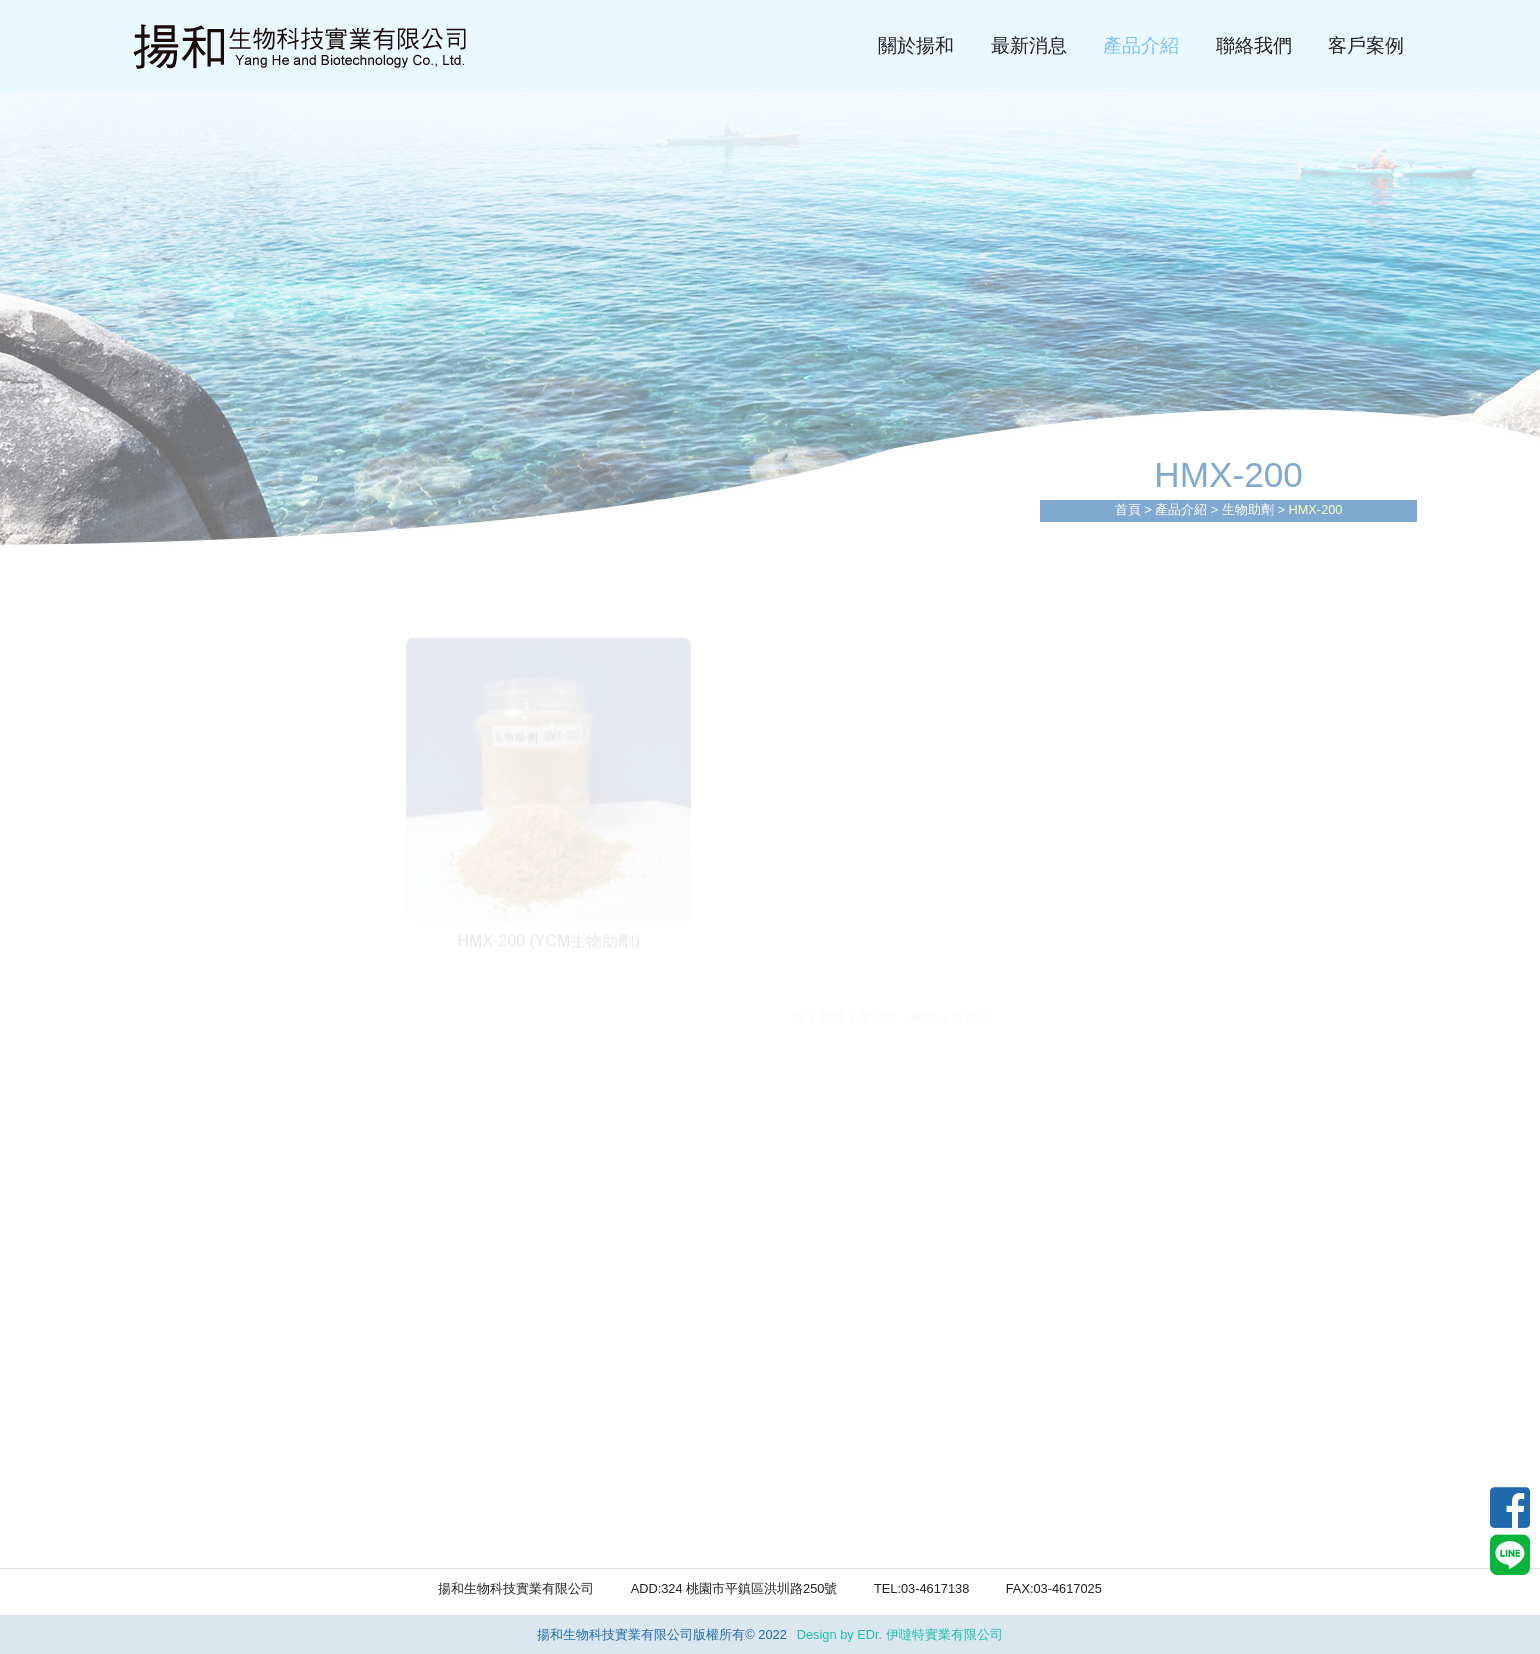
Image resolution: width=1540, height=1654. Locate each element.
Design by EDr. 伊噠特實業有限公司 (900, 1634)
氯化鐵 (160, 1126)
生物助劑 (1248, 509)
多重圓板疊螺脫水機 (208, 759)
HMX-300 (170, 1448)
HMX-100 (170, 1371)
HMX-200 (170, 1409)
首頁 (1128, 509)
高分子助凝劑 (184, 1291)
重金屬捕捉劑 (184, 1208)
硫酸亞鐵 (168, 1044)
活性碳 (160, 1167)
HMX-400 (170, 1486)
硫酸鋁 (160, 1085)
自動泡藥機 (176, 924)
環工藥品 (168, 965)
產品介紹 (1141, 45)
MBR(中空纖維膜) (199, 883)
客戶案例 (1366, 45)
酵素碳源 (168, 1525)
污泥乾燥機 (176, 842)
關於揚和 (916, 45)
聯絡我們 (1254, 45)
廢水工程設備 (184, 678)
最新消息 (1029, 45)
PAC (152, 1004)
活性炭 (160, 1250)
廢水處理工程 (184, 718)
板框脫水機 (176, 801)
